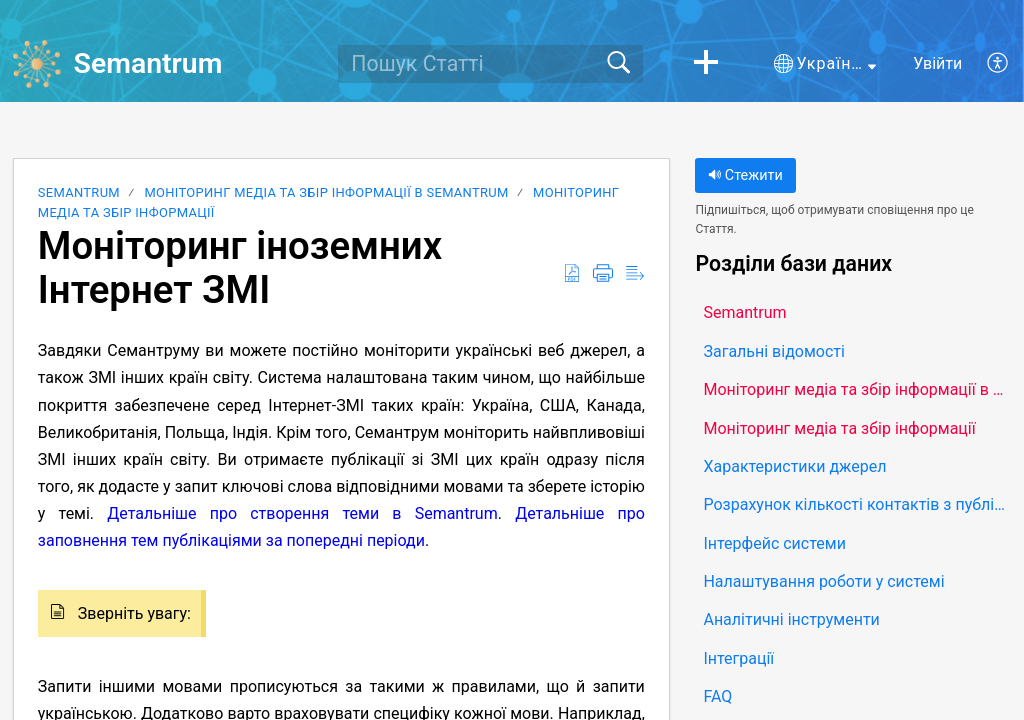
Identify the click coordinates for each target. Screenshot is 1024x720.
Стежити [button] (745, 175)
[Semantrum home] (37, 64)
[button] (706, 64)
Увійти (937, 63)
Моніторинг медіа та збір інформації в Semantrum (326, 192)
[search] (490, 64)
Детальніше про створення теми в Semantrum (302, 513)
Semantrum (79, 192)
